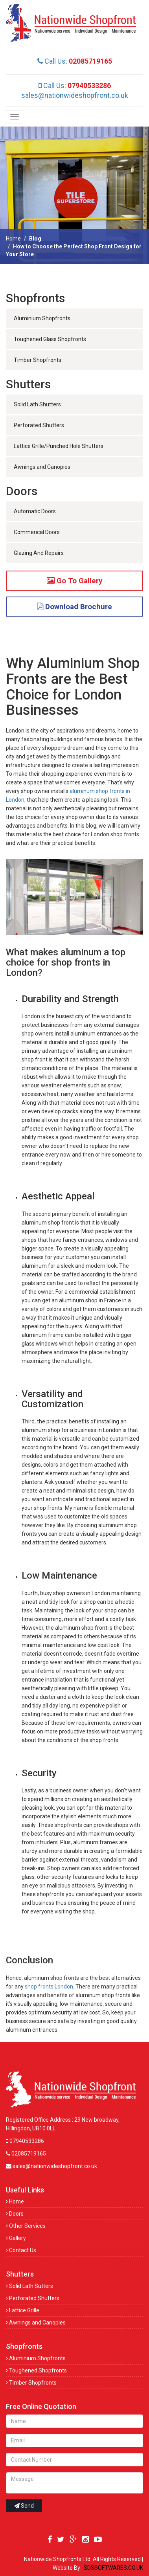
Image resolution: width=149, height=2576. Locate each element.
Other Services (26, 2226)
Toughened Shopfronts (36, 2370)
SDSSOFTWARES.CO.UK (113, 2568)
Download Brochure (74, 606)
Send (24, 2506)
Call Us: (74, 61)
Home (13, 238)
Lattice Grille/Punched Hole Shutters (58, 446)
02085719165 (26, 2153)
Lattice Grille (22, 2310)
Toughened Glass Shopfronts (50, 339)
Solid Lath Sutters (29, 2286)
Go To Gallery (75, 580)
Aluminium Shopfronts (42, 318)
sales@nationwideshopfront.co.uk (74, 95)
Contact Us (21, 2250)
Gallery (16, 2238)
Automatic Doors (35, 511)
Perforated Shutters (39, 425)
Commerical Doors (37, 532)
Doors (15, 2214)
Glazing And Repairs (39, 553)
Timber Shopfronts (37, 360)
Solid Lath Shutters (37, 404)
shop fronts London (49, 1986)
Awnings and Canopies (42, 467)
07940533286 (25, 2141)
